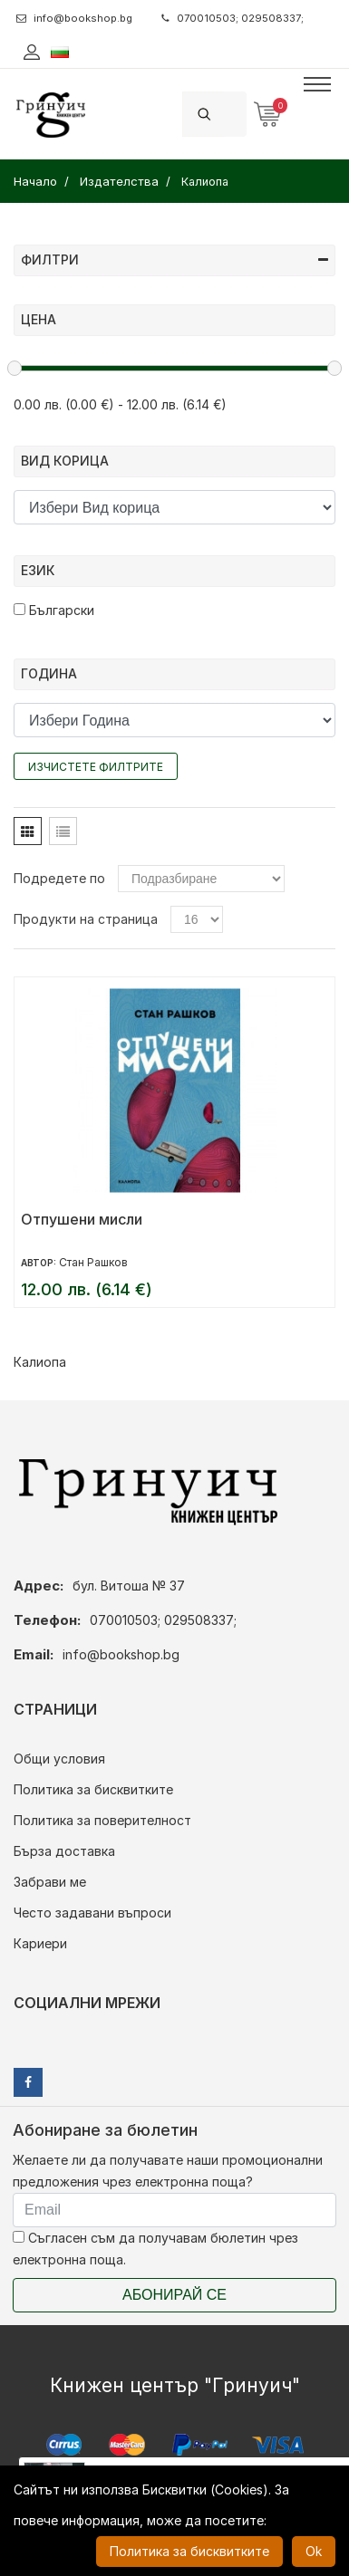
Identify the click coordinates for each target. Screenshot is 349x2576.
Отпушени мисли (81, 1219)
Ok (313, 2551)
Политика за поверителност (102, 1820)
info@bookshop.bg (74, 18)
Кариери (40, 1943)
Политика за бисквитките (93, 1789)
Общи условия (59, 1758)
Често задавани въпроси (92, 1912)
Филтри (174, 259)
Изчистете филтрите (95, 767)
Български (54, 610)
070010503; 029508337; (232, 18)
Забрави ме (50, 1881)
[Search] (236, 113)
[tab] (28, 831)
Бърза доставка (64, 1851)
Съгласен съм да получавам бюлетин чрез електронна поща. (155, 2248)
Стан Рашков (93, 1262)
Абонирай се (174, 2294)
